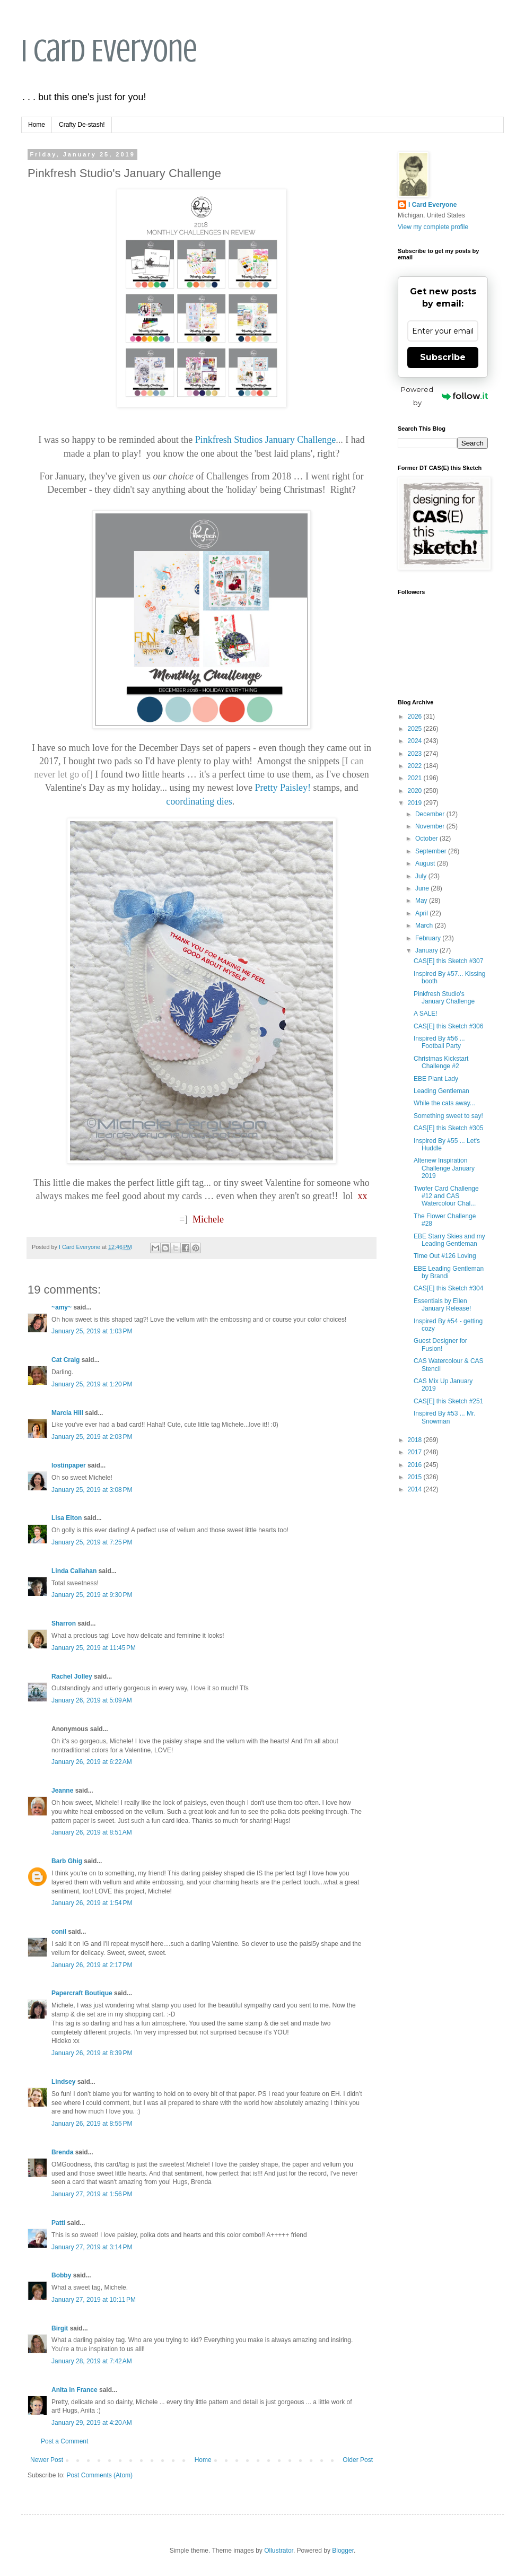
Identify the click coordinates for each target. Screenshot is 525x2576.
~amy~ (61, 1307)
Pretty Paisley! (283, 787)
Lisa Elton (66, 1518)
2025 (416, 728)
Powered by (444, 396)
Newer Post (46, 2460)
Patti (58, 2222)
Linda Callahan (74, 1571)
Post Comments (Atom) (99, 2475)
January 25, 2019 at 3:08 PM (91, 1490)
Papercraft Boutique (81, 1993)
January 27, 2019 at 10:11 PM (93, 2299)
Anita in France (74, 2390)
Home (36, 124)
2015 (416, 1477)
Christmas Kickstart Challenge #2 (441, 1062)
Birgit (59, 2328)
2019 (416, 803)
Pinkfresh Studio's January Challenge (444, 997)
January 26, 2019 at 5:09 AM (91, 1700)
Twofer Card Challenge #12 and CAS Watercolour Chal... (446, 1196)
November (431, 826)
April (422, 913)
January (427, 950)
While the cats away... (444, 1103)
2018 (416, 1440)
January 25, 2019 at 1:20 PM (91, 1384)
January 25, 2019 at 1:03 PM (91, 1331)
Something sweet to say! (448, 1116)
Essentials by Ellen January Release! (442, 1304)
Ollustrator (278, 2550)
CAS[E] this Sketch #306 (448, 1026)
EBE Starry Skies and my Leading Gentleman (449, 1240)
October (427, 838)
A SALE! (426, 1013)
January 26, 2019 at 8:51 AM (91, 1832)
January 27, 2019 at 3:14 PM (91, 2247)
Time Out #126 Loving (445, 1256)
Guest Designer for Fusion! (440, 1344)
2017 (416, 1452)
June (423, 888)
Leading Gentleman (441, 1091)
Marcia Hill (67, 1413)
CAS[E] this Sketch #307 (448, 961)
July (421, 876)
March (425, 925)
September (431, 851)
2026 (416, 716)
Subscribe (443, 357)
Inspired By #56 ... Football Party (439, 1042)
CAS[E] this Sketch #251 (448, 1401)
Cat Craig (65, 1360)
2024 (416, 741)
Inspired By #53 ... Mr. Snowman (445, 1417)
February (428, 938)
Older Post (358, 2460)
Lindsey (63, 2081)
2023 (416, 753)
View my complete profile (433, 227)
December (431, 814)
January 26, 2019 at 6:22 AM (91, 1762)
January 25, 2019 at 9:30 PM (91, 1595)
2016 (416, 1465)
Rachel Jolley (71, 1676)
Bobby (61, 2275)
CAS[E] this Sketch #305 (448, 1128)
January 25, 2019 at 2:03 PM (91, 1436)
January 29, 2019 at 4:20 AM (91, 2422)
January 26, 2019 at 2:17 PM (91, 1965)
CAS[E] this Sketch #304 (448, 1288)
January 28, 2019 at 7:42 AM (91, 2361)
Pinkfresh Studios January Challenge (265, 439)
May (422, 900)
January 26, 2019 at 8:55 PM (91, 2123)
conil (58, 1931)
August (426, 863)
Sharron (63, 1623)
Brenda (62, 2152)
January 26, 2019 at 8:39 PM (91, 2053)
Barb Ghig (66, 1861)
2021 (416, 778)
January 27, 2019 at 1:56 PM (91, 2194)
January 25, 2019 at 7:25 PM (91, 1542)
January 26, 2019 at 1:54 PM (91, 1903)
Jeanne (62, 1790)
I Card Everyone (109, 50)
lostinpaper (68, 1465)
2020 (416, 790)
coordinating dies (199, 801)
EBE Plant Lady (436, 1078)
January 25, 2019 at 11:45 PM (93, 1648)
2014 (416, 1489)
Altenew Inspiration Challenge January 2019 (444, 1168)
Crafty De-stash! (82, 124)
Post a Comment (64, 2441)
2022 (416, 766)
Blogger (343, 2550)
